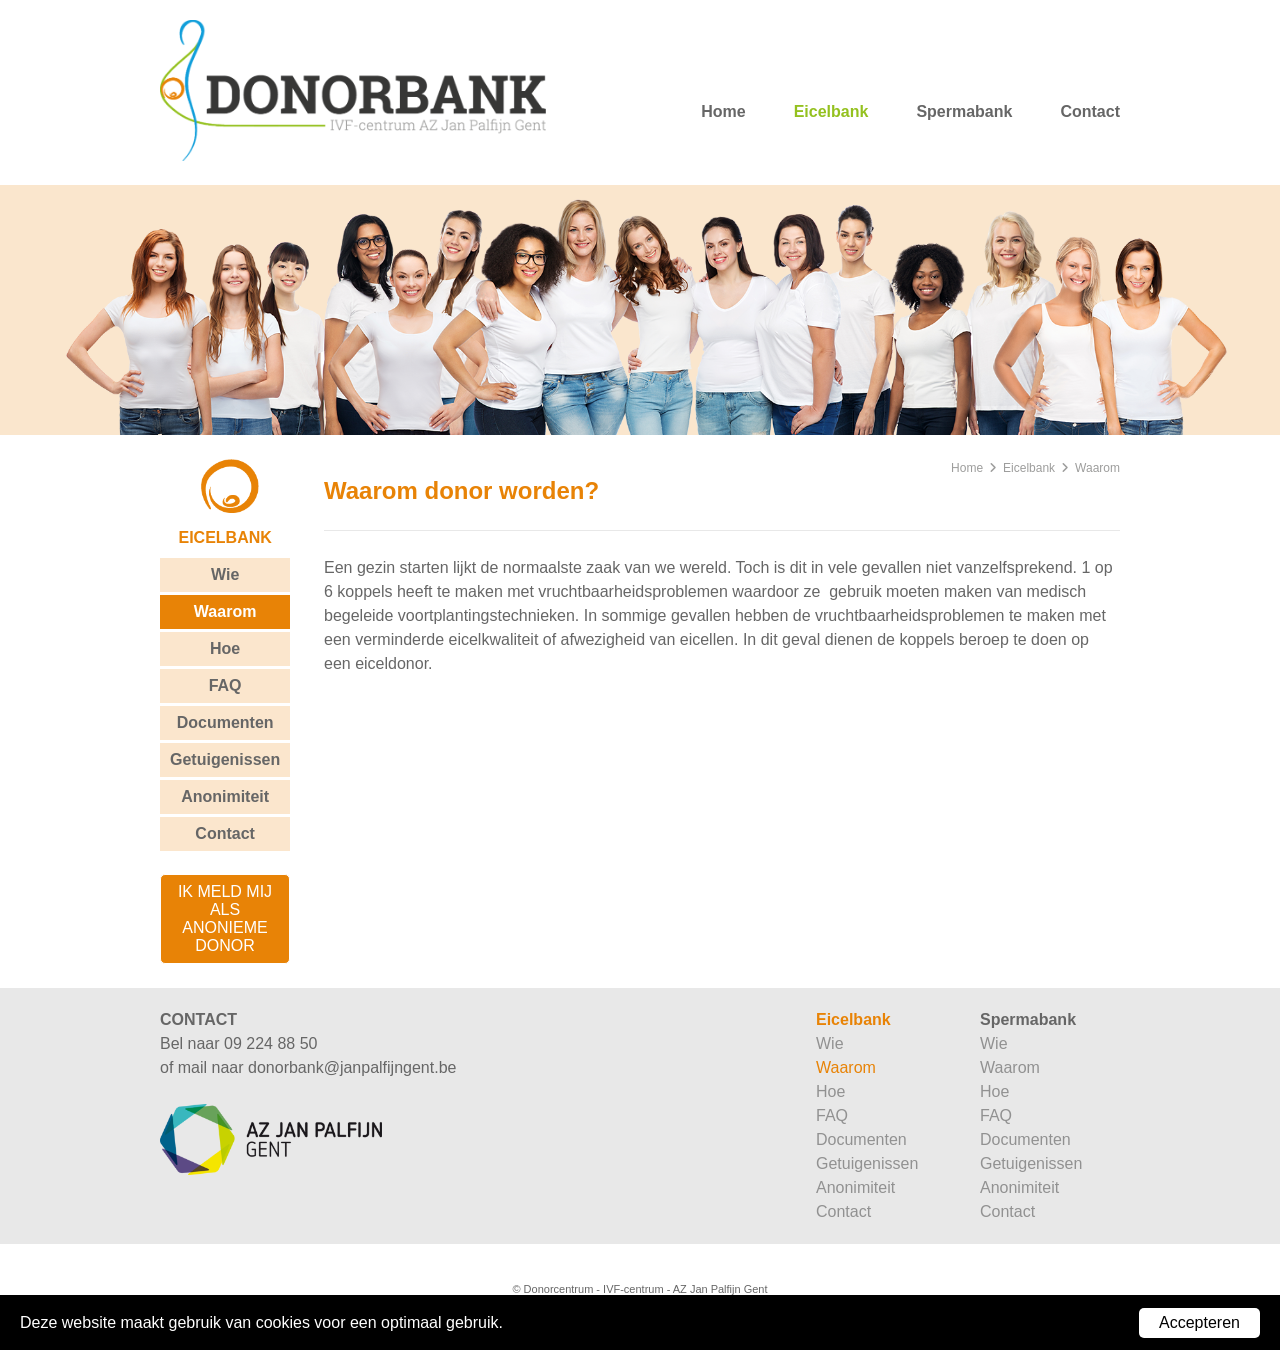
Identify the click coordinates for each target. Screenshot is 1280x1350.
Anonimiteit (225, 796)
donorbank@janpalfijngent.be (352, 1067)
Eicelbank (831, 111)
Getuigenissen (225, 759)
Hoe (225, 648)
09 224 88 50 (270, 1043)
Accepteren (1199, 1322)
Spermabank (964, 111)
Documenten (225, 722)
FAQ (225, 685)
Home (723, 111)
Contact (1090, 111)
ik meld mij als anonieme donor (225, 918)
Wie (225, 574)
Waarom (225, 611)
